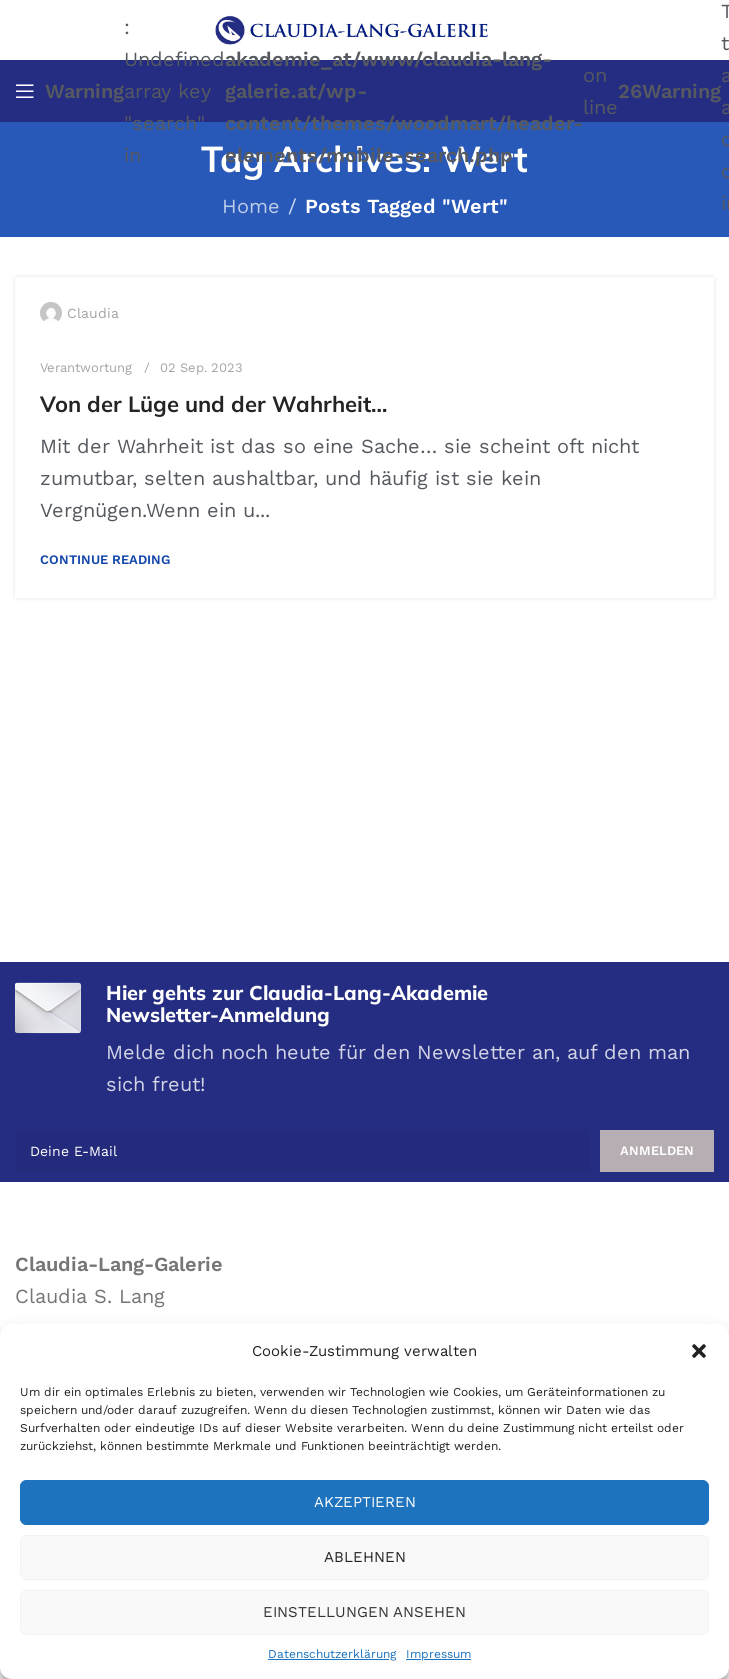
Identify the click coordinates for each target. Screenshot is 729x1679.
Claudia (93, 313)
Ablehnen (365, 1557)
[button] (699, 1351)
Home (251, 206)
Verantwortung (86, 367)
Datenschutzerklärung (332, 1654)
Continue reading (105, 559)
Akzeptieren (365, 1502)
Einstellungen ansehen (364, 1612)
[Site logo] (365, 28)
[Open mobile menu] (25, 91)
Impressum (438, 1654)
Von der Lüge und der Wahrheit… (213, 404)
